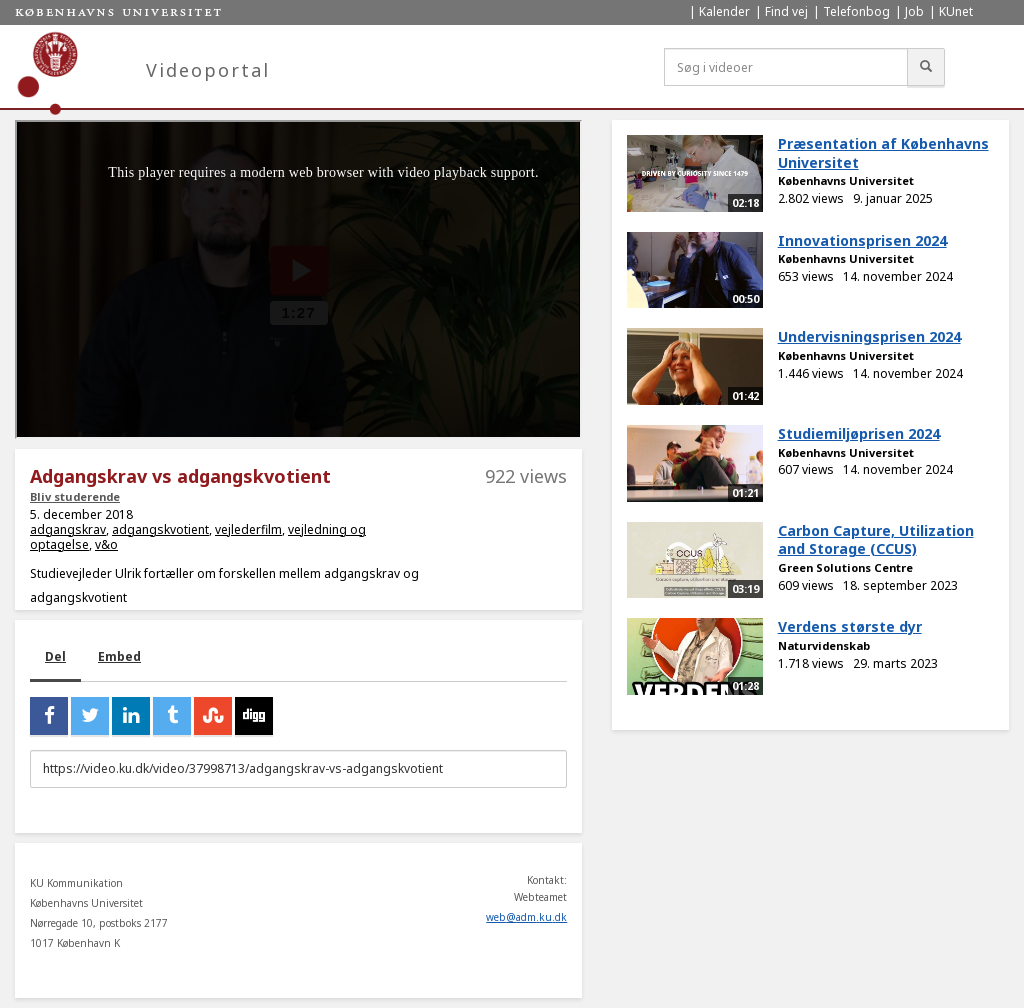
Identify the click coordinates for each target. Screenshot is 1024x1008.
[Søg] (926, 67)
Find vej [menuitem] (786, 11)
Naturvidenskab (824, 645)
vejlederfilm (248, 529)
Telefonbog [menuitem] (856, 11)
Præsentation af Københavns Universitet (883, 153)
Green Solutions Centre (845, 567)
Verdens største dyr (850, 626)
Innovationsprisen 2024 (862, 240)
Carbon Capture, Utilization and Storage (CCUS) (876, 540)
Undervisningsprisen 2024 (869, 336)
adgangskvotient (160, 529)
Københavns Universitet (846, 180)
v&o (106, 544)
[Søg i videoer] (786, 67)
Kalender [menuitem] (724, 11)
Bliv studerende (75, 496)
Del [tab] (55, 656)
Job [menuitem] (914, 11)
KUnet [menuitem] (956, 11)
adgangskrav (68, 529)
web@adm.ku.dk (526, 917)
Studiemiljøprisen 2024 (859, 433)
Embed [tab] (119, 656)
